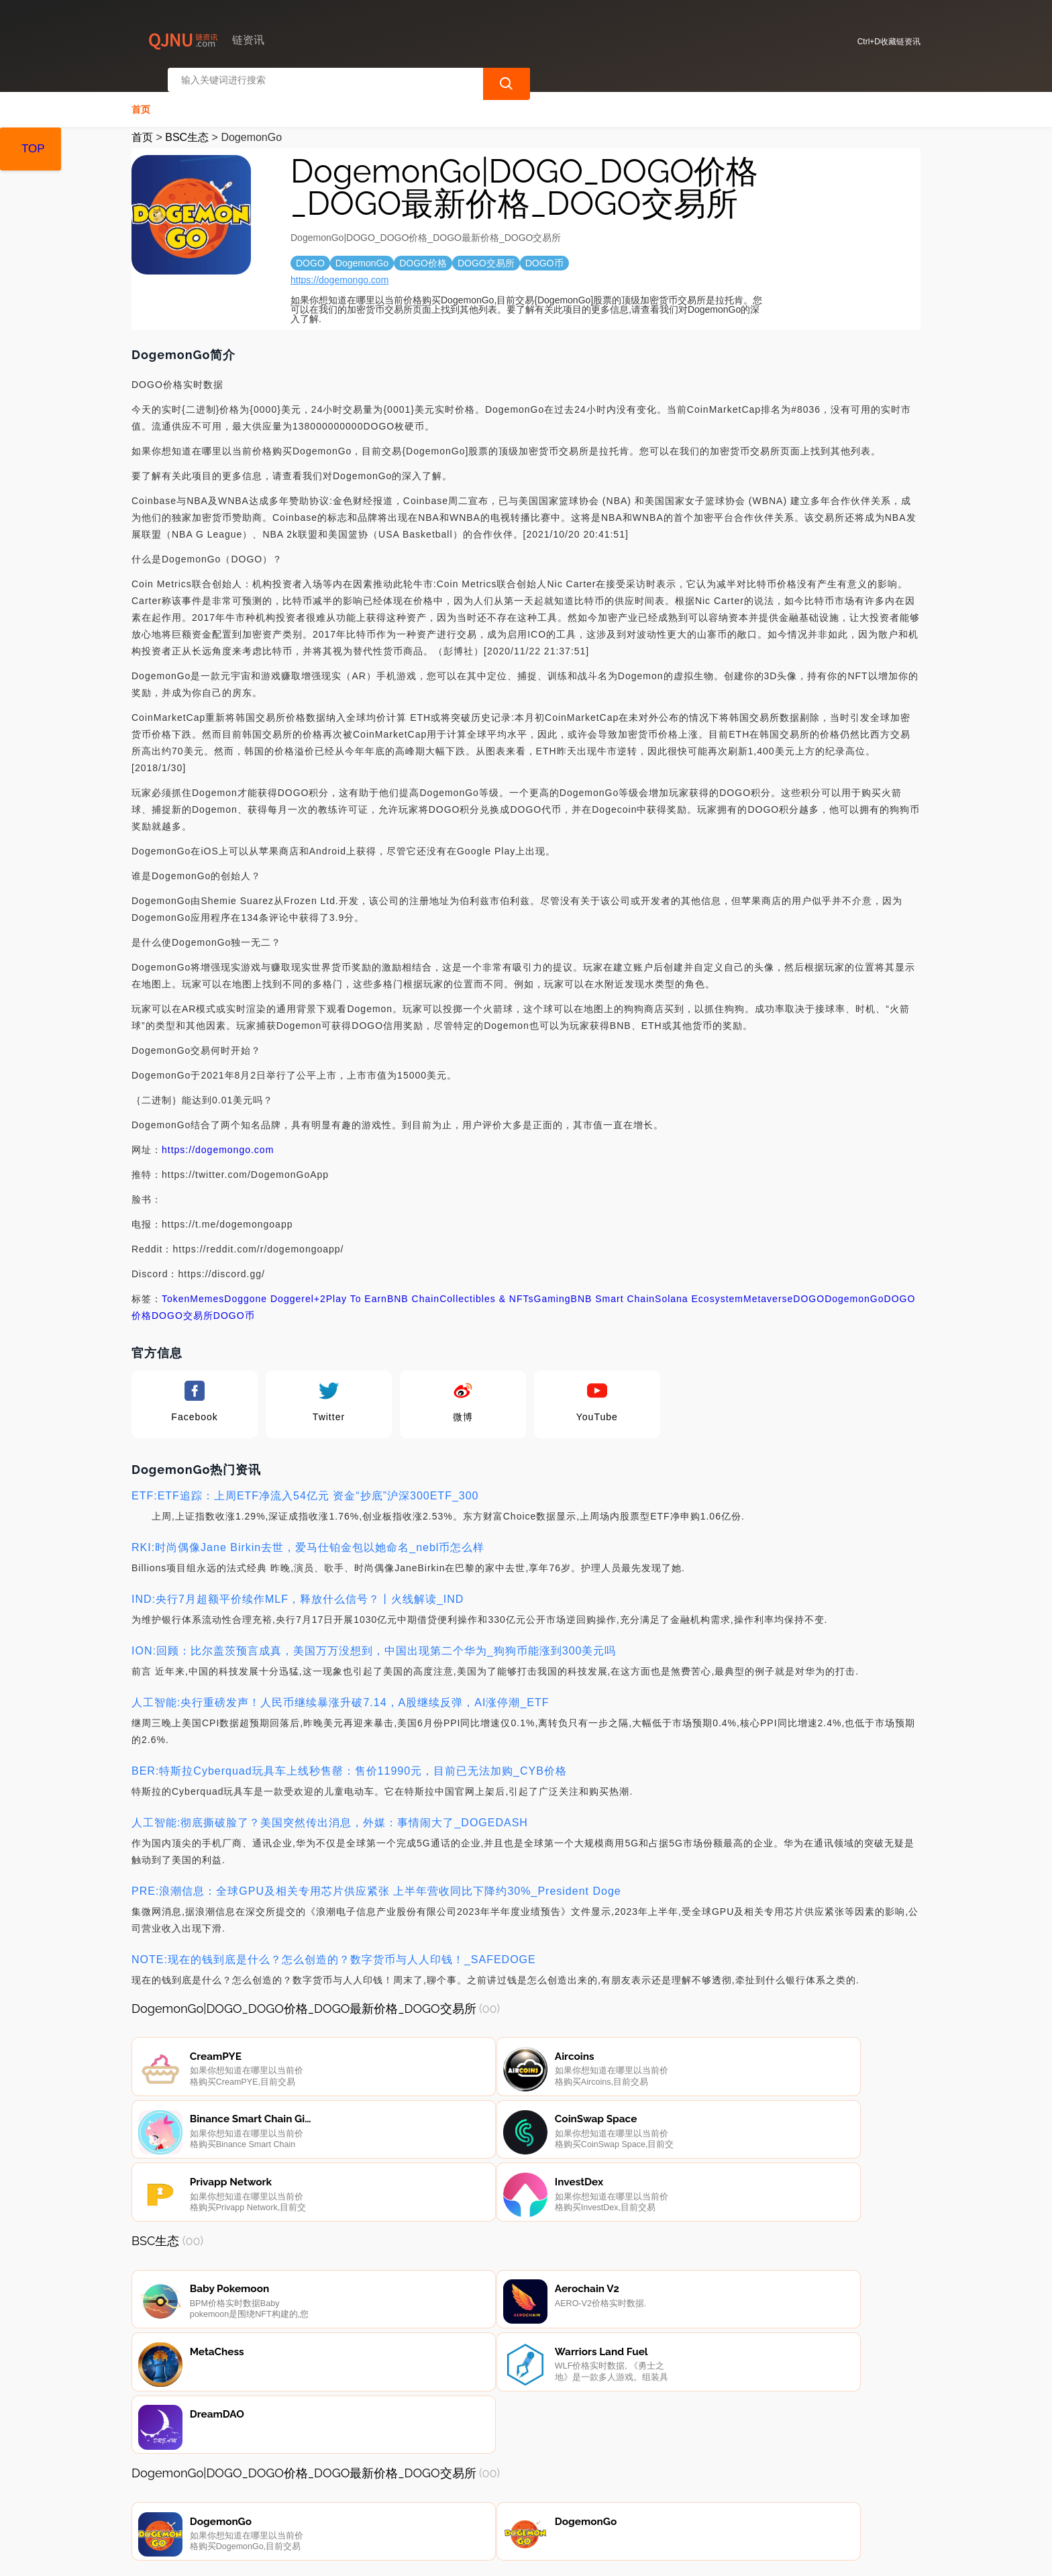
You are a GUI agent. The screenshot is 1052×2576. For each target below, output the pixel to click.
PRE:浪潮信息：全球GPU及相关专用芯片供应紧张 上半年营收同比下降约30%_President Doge (376, 1879)
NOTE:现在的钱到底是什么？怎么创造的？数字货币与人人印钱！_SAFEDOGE (334, 1948)
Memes (207, 1287)
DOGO (809, 1287)
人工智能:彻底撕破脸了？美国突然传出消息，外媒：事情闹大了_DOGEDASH (330, 1811)
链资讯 (351, 2554)
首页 (141, 98)
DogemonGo (854, 1287)
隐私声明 (358, 2503)
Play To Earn (356, 1287)
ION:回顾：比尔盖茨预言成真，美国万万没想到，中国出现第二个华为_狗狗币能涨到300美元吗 (374, 1639)
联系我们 (290, 2503)
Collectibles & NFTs (486, 1287)
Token (176, 1287)
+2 (320, 1287)
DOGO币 (234, 1304)
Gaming (552, 1287)
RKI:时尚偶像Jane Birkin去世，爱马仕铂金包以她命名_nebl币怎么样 (308, 1536)
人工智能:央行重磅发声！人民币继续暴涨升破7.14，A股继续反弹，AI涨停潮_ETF (340, 1691)
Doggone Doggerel (269, 1287)
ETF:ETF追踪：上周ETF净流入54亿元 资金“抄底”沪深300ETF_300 (305, 1484)
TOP (33, 148)
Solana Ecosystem (699, 1287)
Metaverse (768, 1287)
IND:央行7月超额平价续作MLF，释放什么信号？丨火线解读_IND (298, 1587)
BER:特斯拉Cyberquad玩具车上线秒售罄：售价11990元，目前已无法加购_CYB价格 (349, 1759)
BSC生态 (187, 126)
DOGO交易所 (182, 1304)
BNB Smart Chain (613, 1287)
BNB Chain (413, 1287)
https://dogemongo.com (339, 268)
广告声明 (426, 2503)
